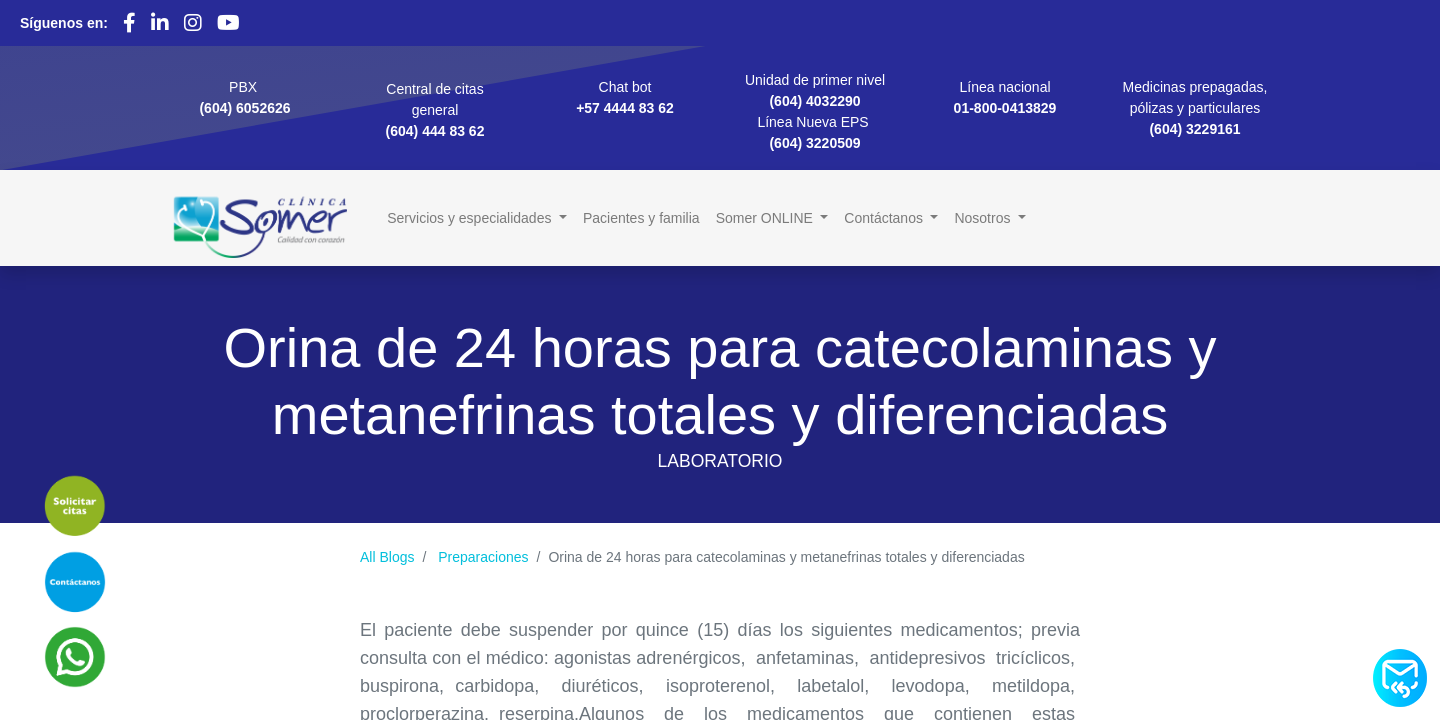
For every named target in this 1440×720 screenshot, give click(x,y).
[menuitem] (641, 218)
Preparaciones (483, 557)
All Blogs (387, 557)
